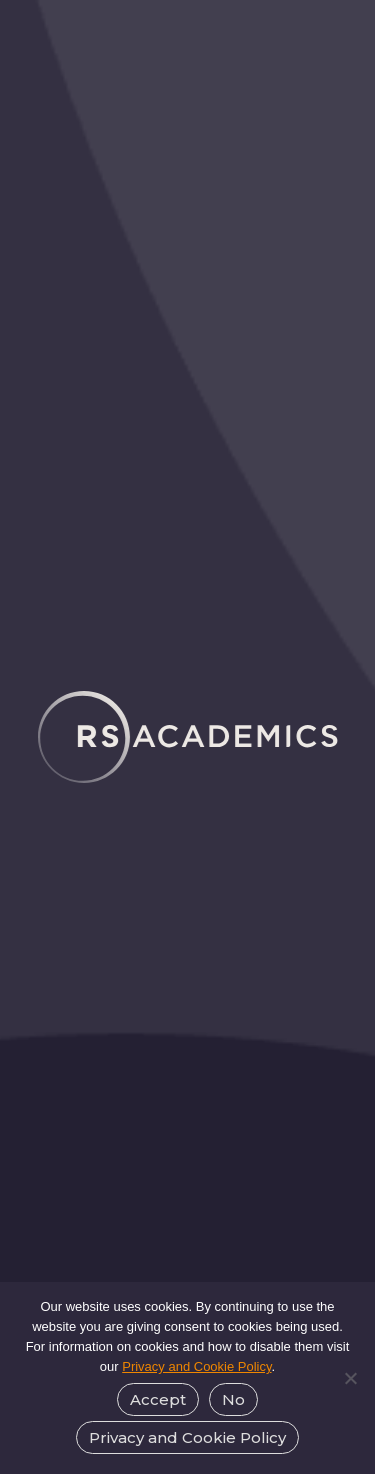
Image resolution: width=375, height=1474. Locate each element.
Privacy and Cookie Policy (196, 1366)
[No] (350, 1378)
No (233, 1399)
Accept (158, 1399)
